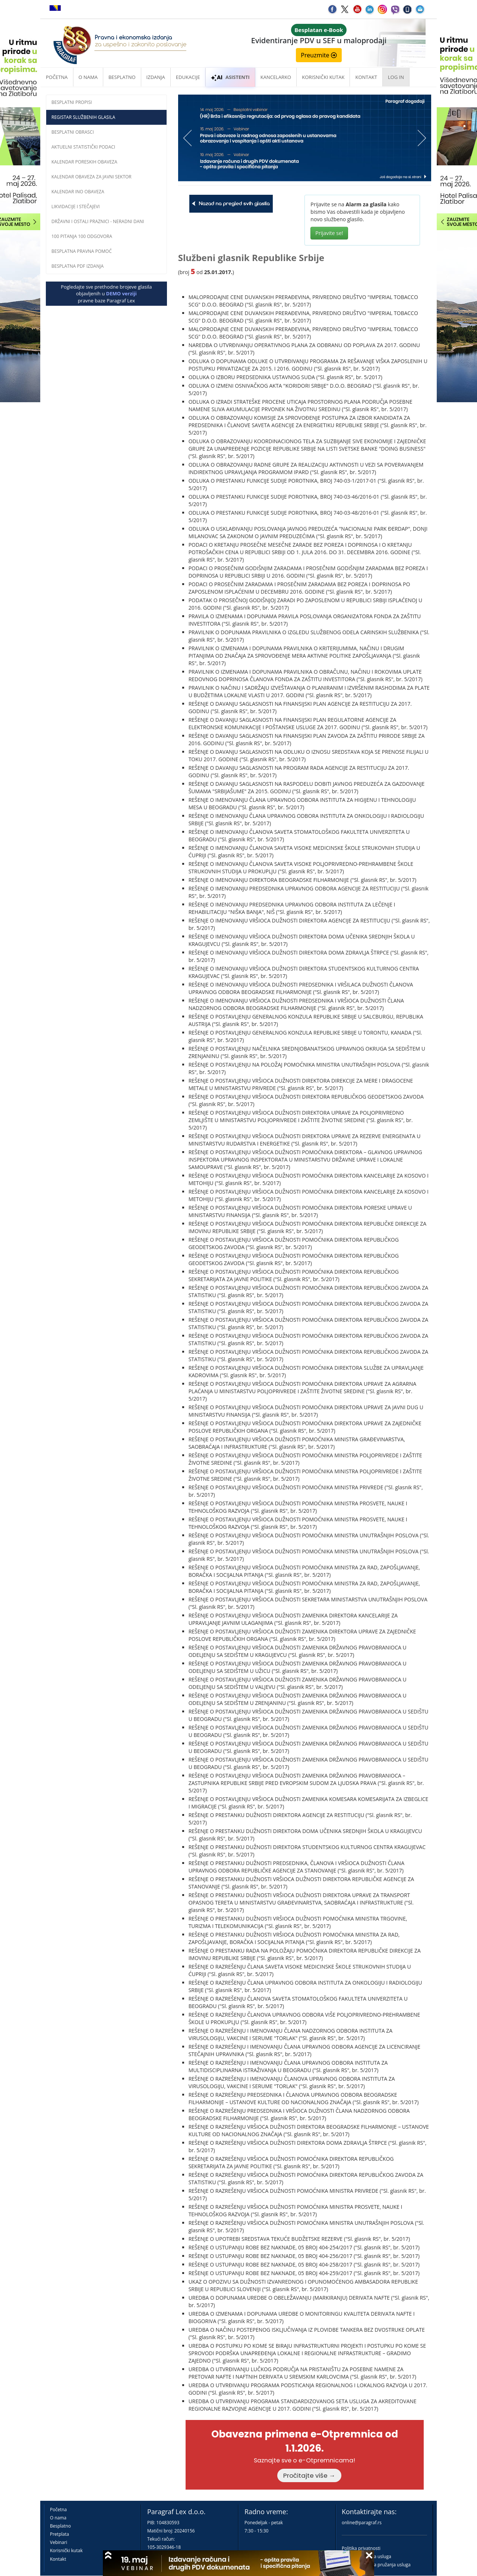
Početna (57, 77)
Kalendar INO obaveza (77, 191)
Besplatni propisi (71, 102)
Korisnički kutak (66, 2550)
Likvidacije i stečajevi (75, 206)
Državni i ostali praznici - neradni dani (97, 221)
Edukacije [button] (188, 77)
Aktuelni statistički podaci (83, 147)
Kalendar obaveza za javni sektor (91, 177)
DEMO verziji (121, 293)
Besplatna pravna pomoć (81, 251)
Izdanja (155, 77)
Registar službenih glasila (83, 117)
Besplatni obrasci (72, 132)
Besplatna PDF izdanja (77, 266)
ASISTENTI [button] (230, 77)
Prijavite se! (329, 232)
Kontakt (58, 2559)
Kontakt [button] (366, 77)
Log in (396, 77)
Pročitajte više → (309, 2475)
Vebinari (58, 2542)
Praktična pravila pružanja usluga (376, 2564)
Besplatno (122, 77)
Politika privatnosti (361, 2548)
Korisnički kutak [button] (323, 77)
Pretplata (59, 2534)
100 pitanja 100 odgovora (81, 236)
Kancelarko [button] (275, 77)
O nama (88, 77)
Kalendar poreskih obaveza (84, 162)
